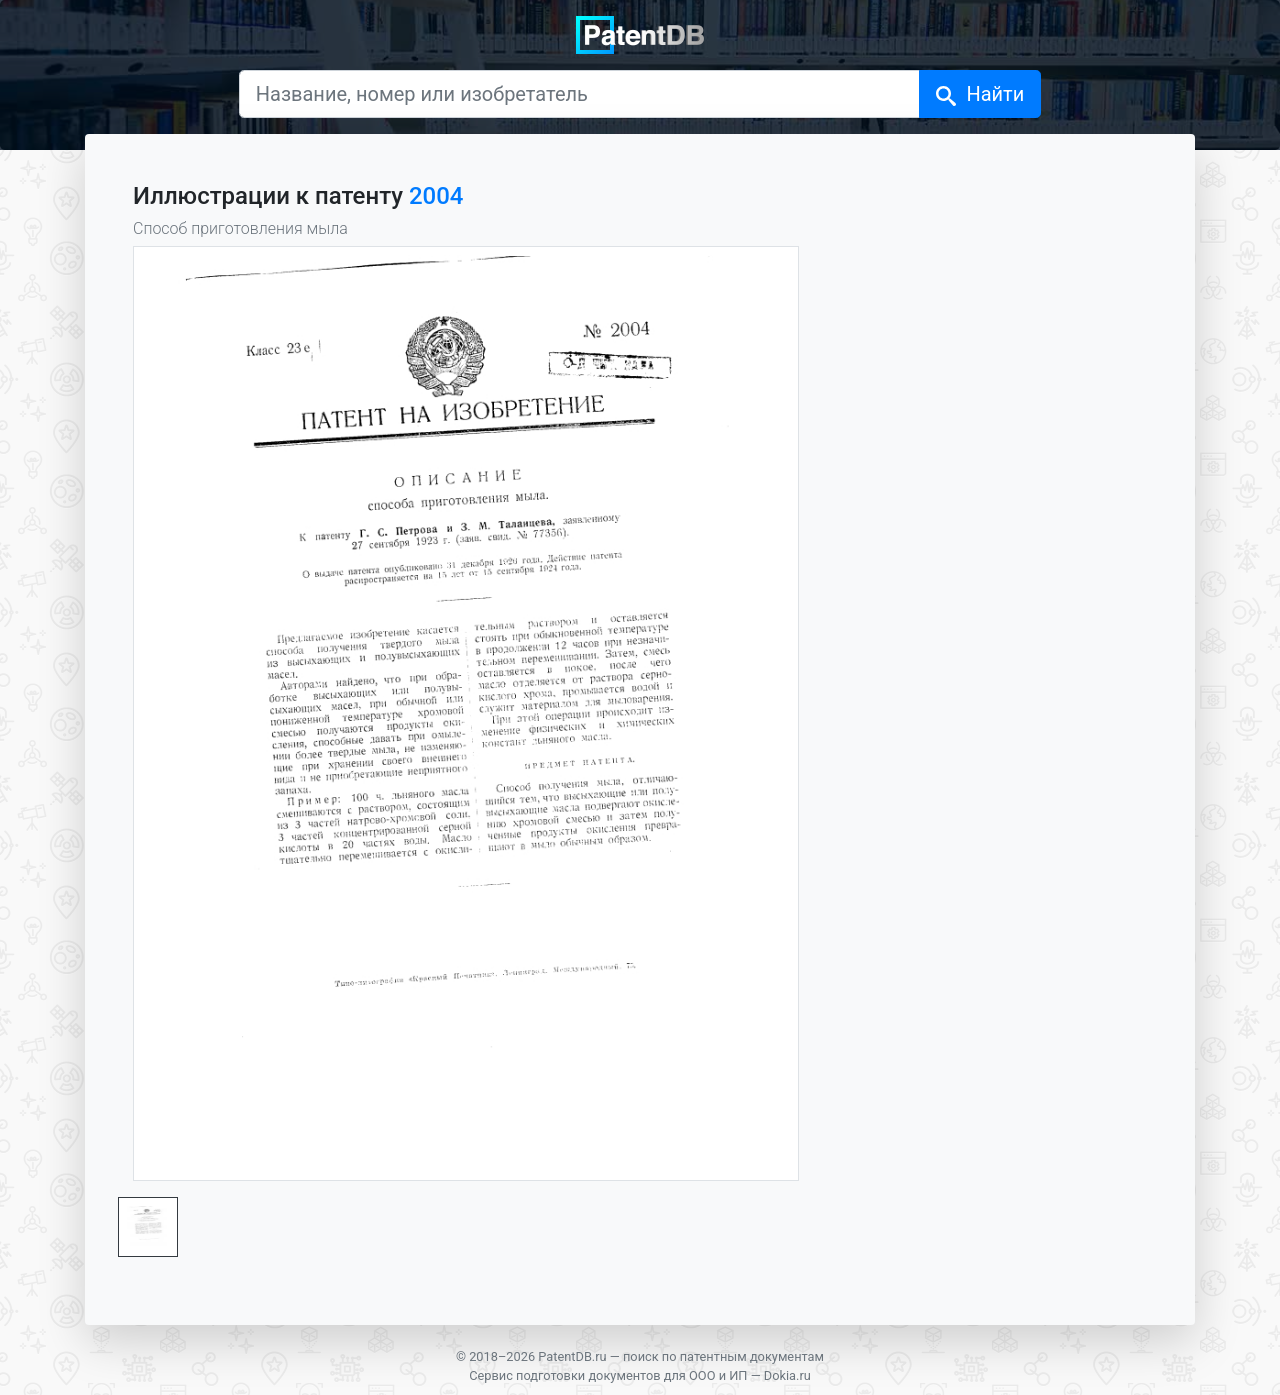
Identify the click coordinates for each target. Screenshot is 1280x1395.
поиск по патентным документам (723, 1356)
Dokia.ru (787, 1375)
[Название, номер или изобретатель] (580, 94)
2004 (436, 196)
